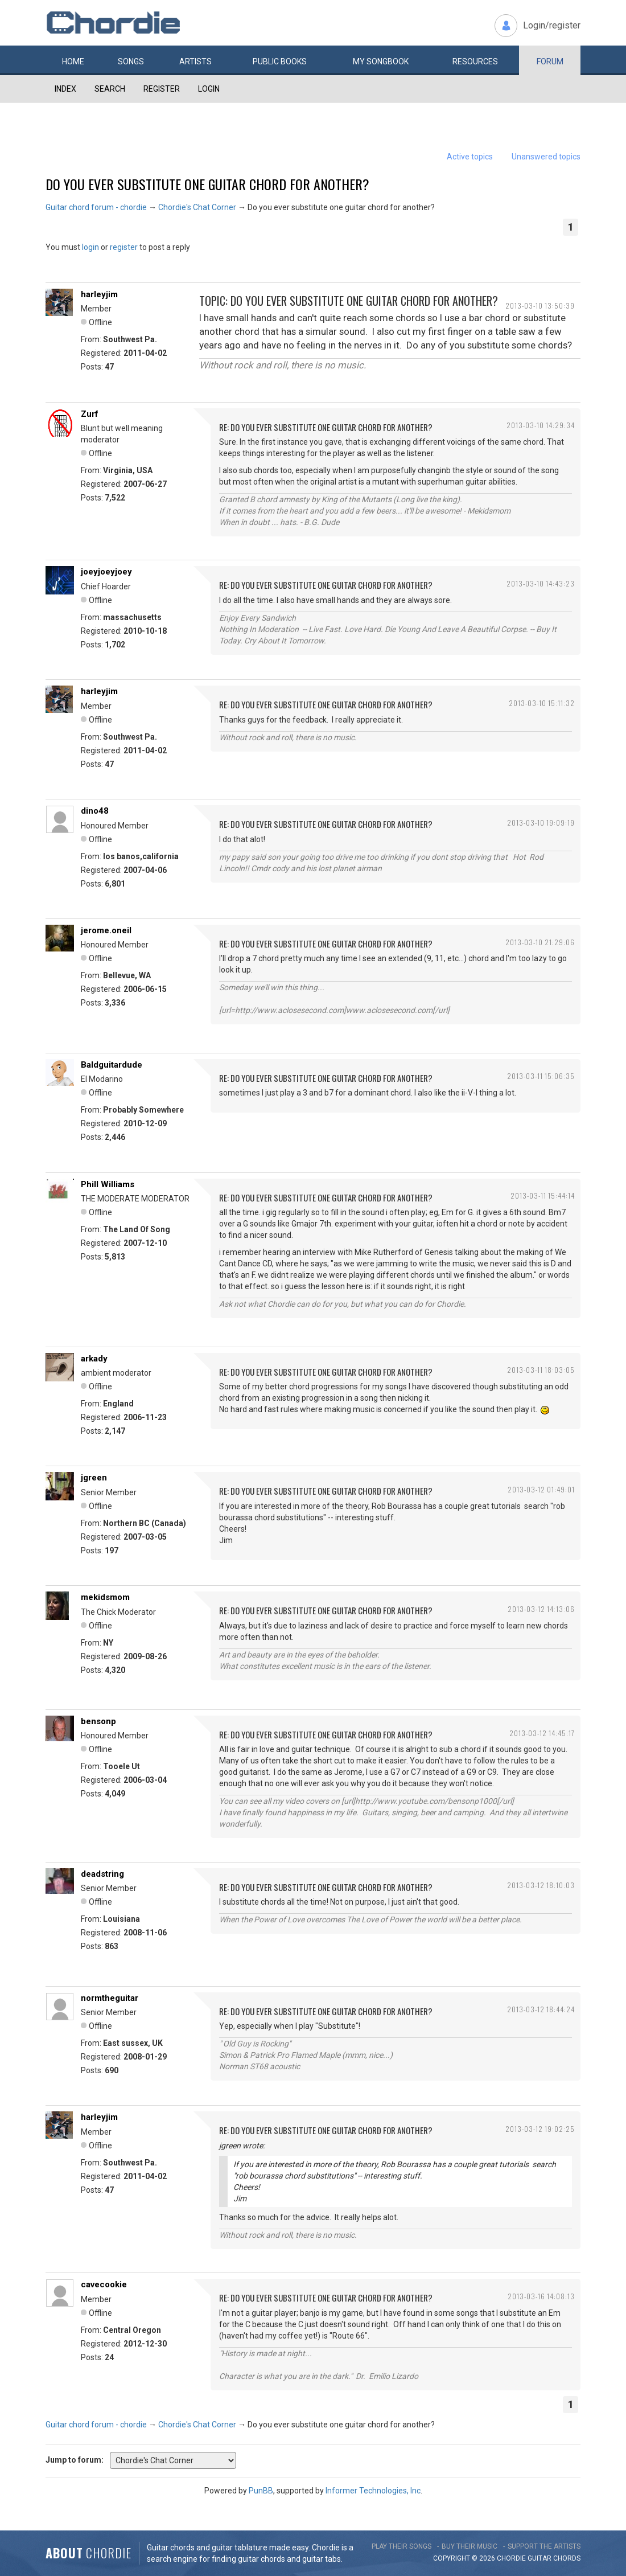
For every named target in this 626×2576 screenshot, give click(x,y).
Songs (131, 61)
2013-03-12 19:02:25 (540, 2129)
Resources (475, 61)
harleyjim (99, 294)
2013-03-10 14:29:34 (540, 425)
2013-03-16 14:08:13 (541, 2296)
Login (209, 88)
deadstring (102, 1874)
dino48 (95, 811)
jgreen (94, 1477)
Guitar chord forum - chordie (96, 207)
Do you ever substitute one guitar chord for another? (207, 184)
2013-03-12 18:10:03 (541, 1885)
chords (566, 2558)
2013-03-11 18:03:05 (541, 1370)
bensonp (98, 1721)
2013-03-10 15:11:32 (542, 703)
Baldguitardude (111, 1065)
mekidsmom (105, 1597)
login (90, 247)
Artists (195, 61)
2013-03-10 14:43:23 (540, 583)
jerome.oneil (106, 930)
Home (73, 61)
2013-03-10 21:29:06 (540, 942)
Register (161, 88)
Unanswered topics (546, 156)
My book (381, 61)
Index (65, 88)
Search (109, 88)
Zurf (89, 414)
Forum (550, 61)
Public (280, 61)
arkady (94, 1358)
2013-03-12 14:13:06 (541, 1609)
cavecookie (104, 2284)
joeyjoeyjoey (106, 572)
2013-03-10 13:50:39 (540, 305)
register (124, 247)
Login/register (551, 25)
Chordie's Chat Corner (197, 207)
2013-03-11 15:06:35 (541, 1076)
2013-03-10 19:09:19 (541, 822)
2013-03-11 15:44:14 (542, 1195)
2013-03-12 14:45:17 (542, 1733)
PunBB (261, 2490)
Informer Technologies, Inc (373, 2490)
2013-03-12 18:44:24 (541, 2009)
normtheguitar (109, 1998)
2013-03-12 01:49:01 (541, 1489)
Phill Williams (107, 1184)
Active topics (470, 156)
